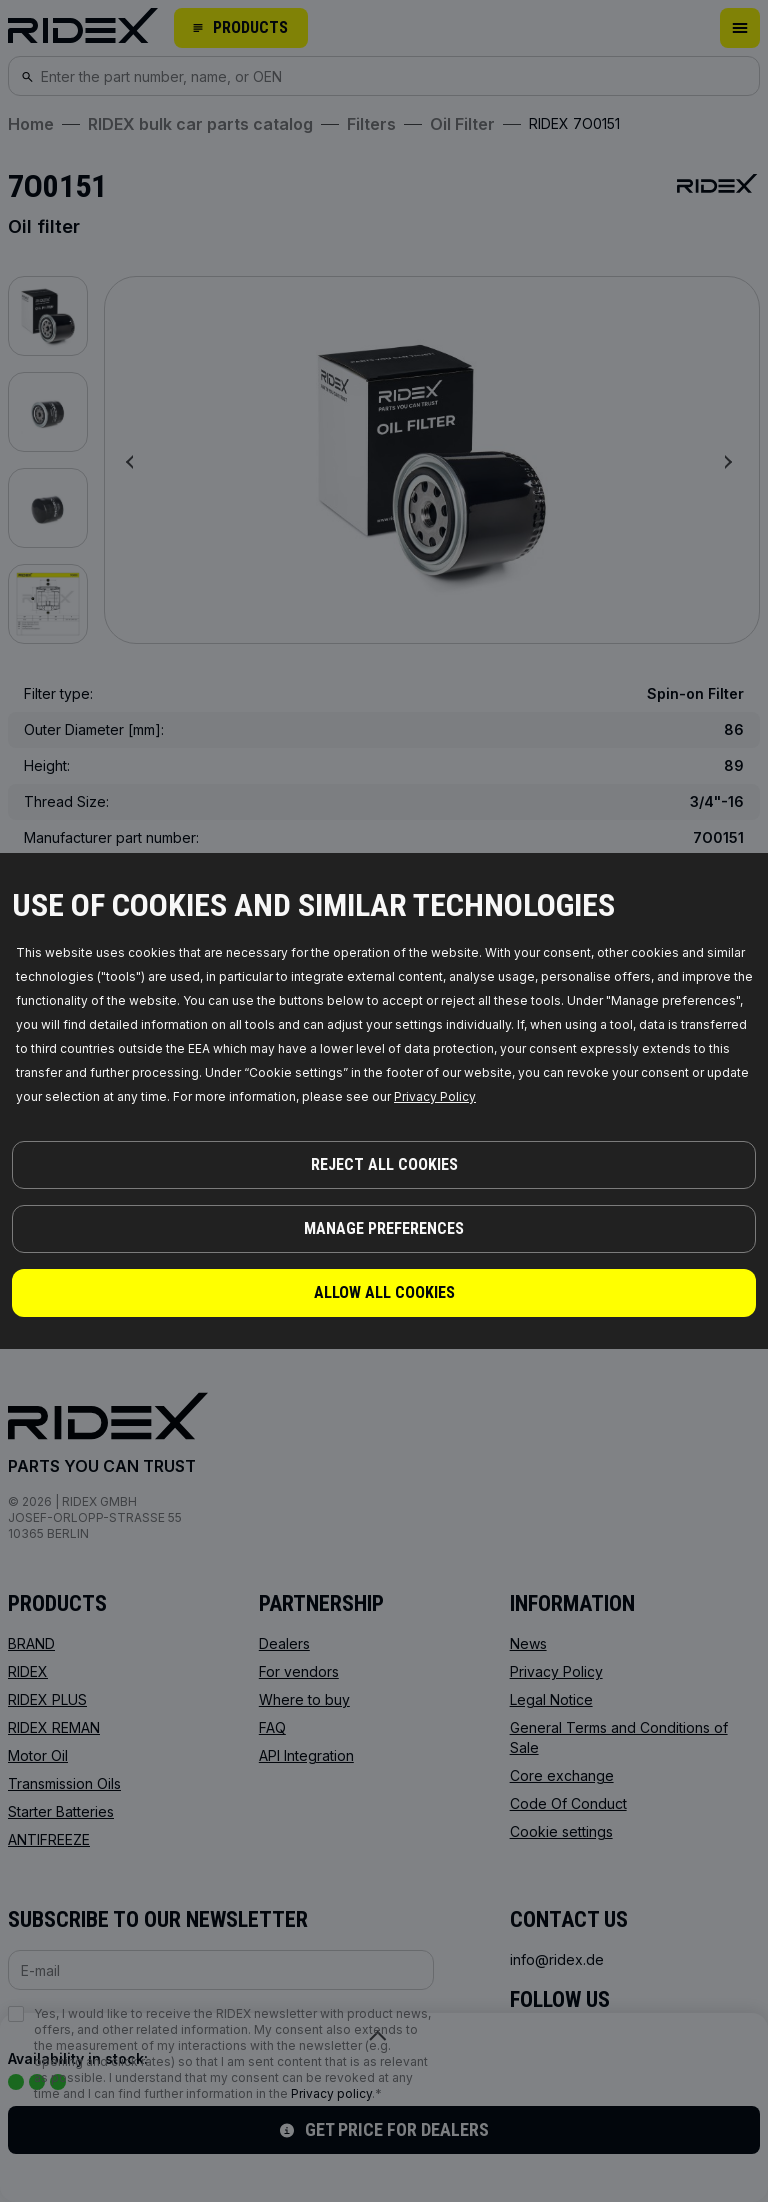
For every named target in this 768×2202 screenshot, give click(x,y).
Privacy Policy (435, 1096)
